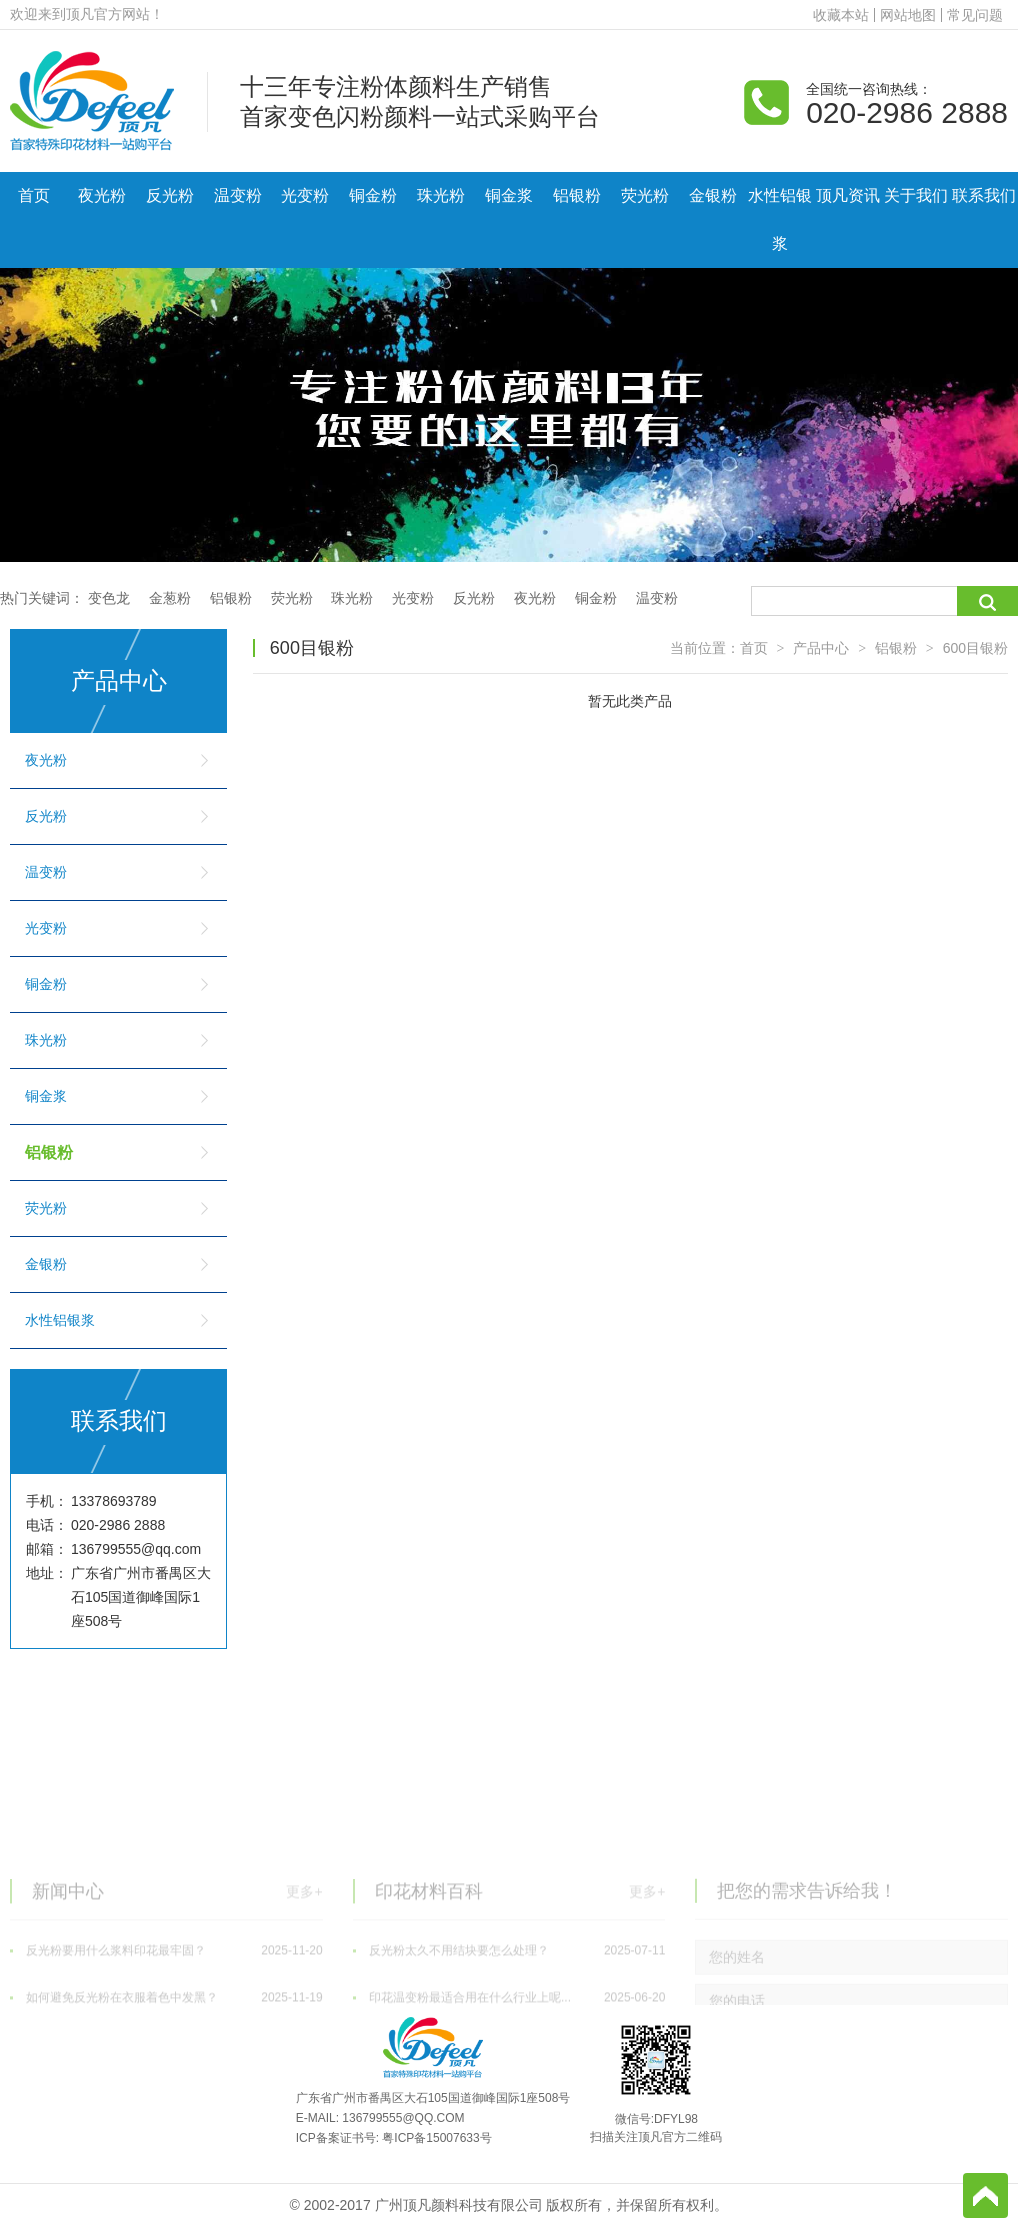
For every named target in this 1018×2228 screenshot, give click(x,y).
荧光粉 (645, 195)
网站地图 (908, 15)
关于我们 (916, 195)
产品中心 (821, 648)
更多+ (304, 1973)
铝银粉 (577, 195)
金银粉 (713, 195)
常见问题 (975, 15)
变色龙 (109, 598)
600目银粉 (975, 648)
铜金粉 (373, 195)
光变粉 (305, 195)
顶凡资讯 (848, 195)
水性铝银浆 (780, 219)
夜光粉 (102, 195)
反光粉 (170, 195)
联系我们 (984, 195)
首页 (34, 195)
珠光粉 (441, 195)
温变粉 (238, 195)
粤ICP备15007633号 (436, 2138)
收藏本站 (841, 15)
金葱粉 (170, 598)
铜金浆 (509, 195)
